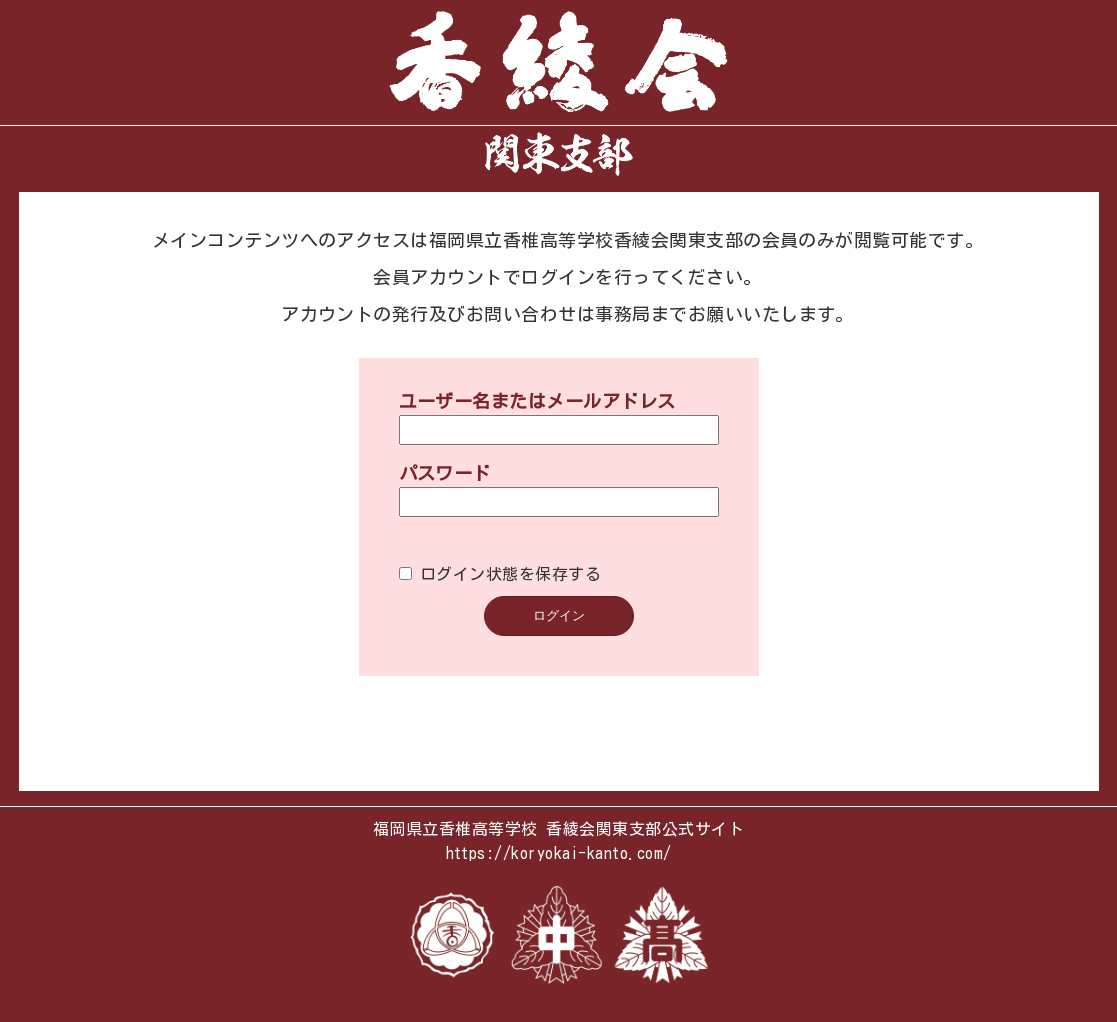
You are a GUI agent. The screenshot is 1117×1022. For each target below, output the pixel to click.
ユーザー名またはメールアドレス (537, 389)
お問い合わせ (521, 302)
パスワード (445, 461)
